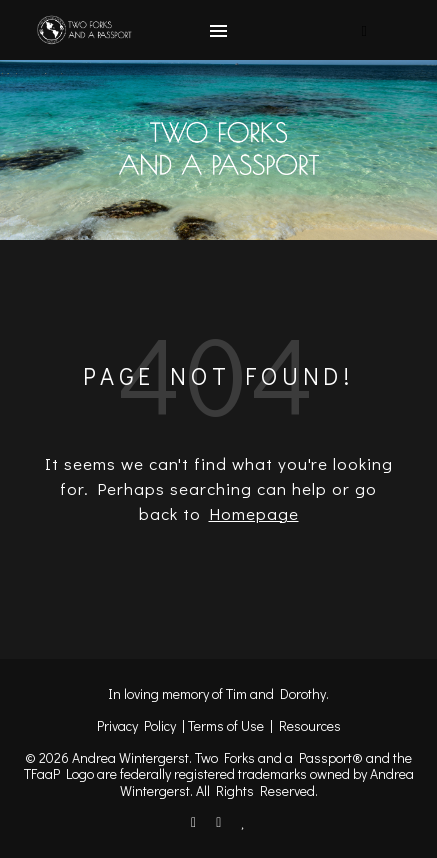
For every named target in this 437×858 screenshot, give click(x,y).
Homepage (254, 513)
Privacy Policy (136, 725)
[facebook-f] (195, 821)
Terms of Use (226, 725)
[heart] (243, 821)
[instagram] (220, 821)
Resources (310, 725)
